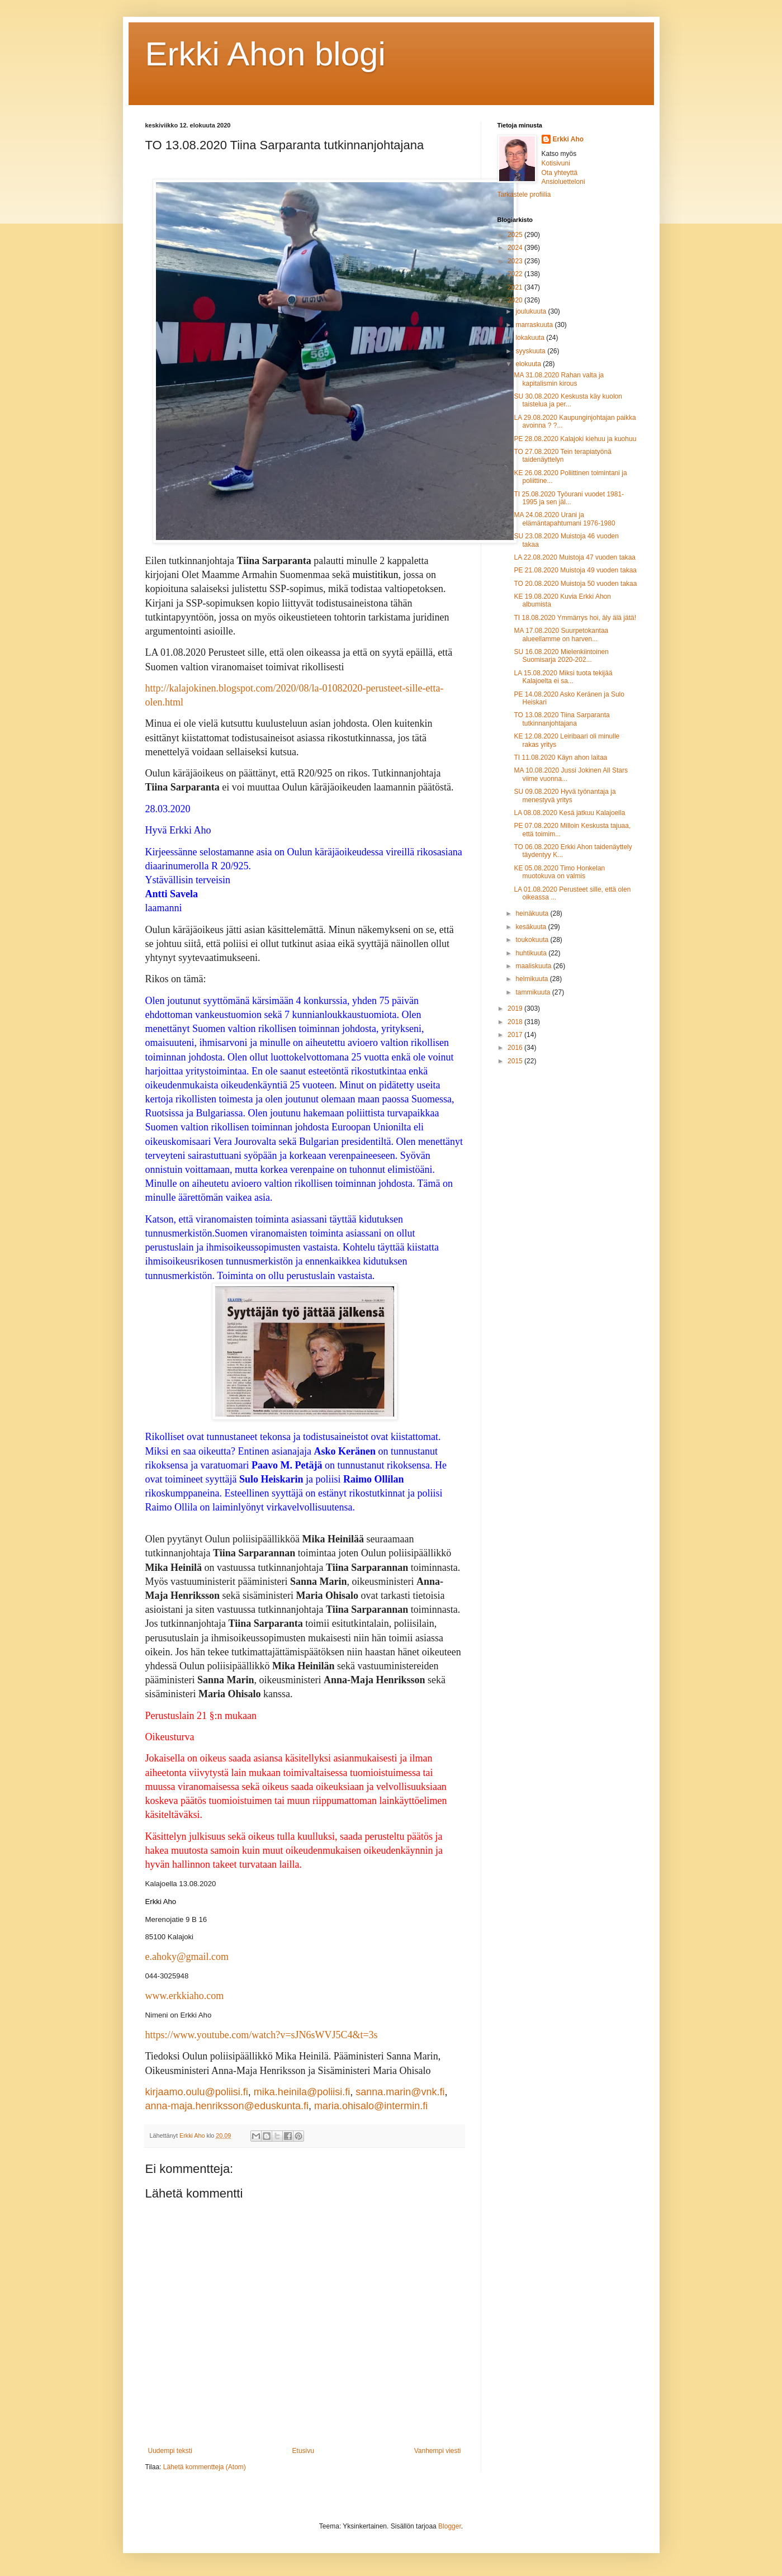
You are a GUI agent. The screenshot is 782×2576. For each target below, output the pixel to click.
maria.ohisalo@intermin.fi (371, 2105)
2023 (516, 261)
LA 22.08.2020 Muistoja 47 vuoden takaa (575, 557)
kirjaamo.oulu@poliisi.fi (196, 2091)
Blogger (449, 2526)
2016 (516, 1048)
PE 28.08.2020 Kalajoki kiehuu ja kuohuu (575, 439)
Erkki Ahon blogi (265, 54)
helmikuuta (532, 979)
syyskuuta (531, 351)
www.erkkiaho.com (184, 1995)
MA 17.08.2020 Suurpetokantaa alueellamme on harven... (561, 634)
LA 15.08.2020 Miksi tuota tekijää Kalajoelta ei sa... (563, 677)
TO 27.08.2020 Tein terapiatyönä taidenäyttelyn (562, 455)
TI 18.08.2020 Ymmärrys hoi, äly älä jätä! (575, 618)
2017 (516, 1035)
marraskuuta (534, 325)
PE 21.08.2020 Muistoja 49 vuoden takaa (575, 570)
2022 (516, 274)
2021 (516, 287)
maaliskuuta (534, 966)
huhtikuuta (531, 953)
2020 (516, 300)
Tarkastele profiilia (524, 194)
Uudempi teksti (170, 2451)
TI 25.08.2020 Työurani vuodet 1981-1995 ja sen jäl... (569, 498)
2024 (516, 248)
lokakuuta (530, 338)
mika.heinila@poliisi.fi (302, 2091)
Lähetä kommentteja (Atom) (204, 2467)
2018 (516, 1022)
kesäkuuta (531, 927)
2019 (516, 1008)
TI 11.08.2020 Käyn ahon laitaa (560, 757)
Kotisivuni (556, 163)
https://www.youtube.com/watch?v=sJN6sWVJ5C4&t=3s (261, 2034)
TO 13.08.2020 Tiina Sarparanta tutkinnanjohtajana (561, 719)
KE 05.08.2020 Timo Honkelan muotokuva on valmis (559, 872)
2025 (516, 235)
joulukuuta (531, 311)
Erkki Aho (568, 139)
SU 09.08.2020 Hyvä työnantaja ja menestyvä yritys (564, 795)
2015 (516, 1061)
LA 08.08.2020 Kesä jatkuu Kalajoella (569, 813)
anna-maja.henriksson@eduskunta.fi (227, 2105)
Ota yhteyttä (560, 173)
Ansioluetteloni (563, 182)
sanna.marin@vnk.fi (400, 2091)
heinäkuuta (532, 913)
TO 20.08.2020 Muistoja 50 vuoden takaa (575, 584)
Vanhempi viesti (437, 2451)
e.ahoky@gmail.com (187, 1956)
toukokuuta (532, 940)
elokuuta (529, 364)
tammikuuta (533, 992)
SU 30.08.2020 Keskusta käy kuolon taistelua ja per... (568, 400)
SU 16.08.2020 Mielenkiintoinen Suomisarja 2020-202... (561, 656)
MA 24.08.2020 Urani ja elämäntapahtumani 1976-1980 (564, 519)
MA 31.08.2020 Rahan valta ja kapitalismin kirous (559, 379)
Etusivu (303, 2451)
